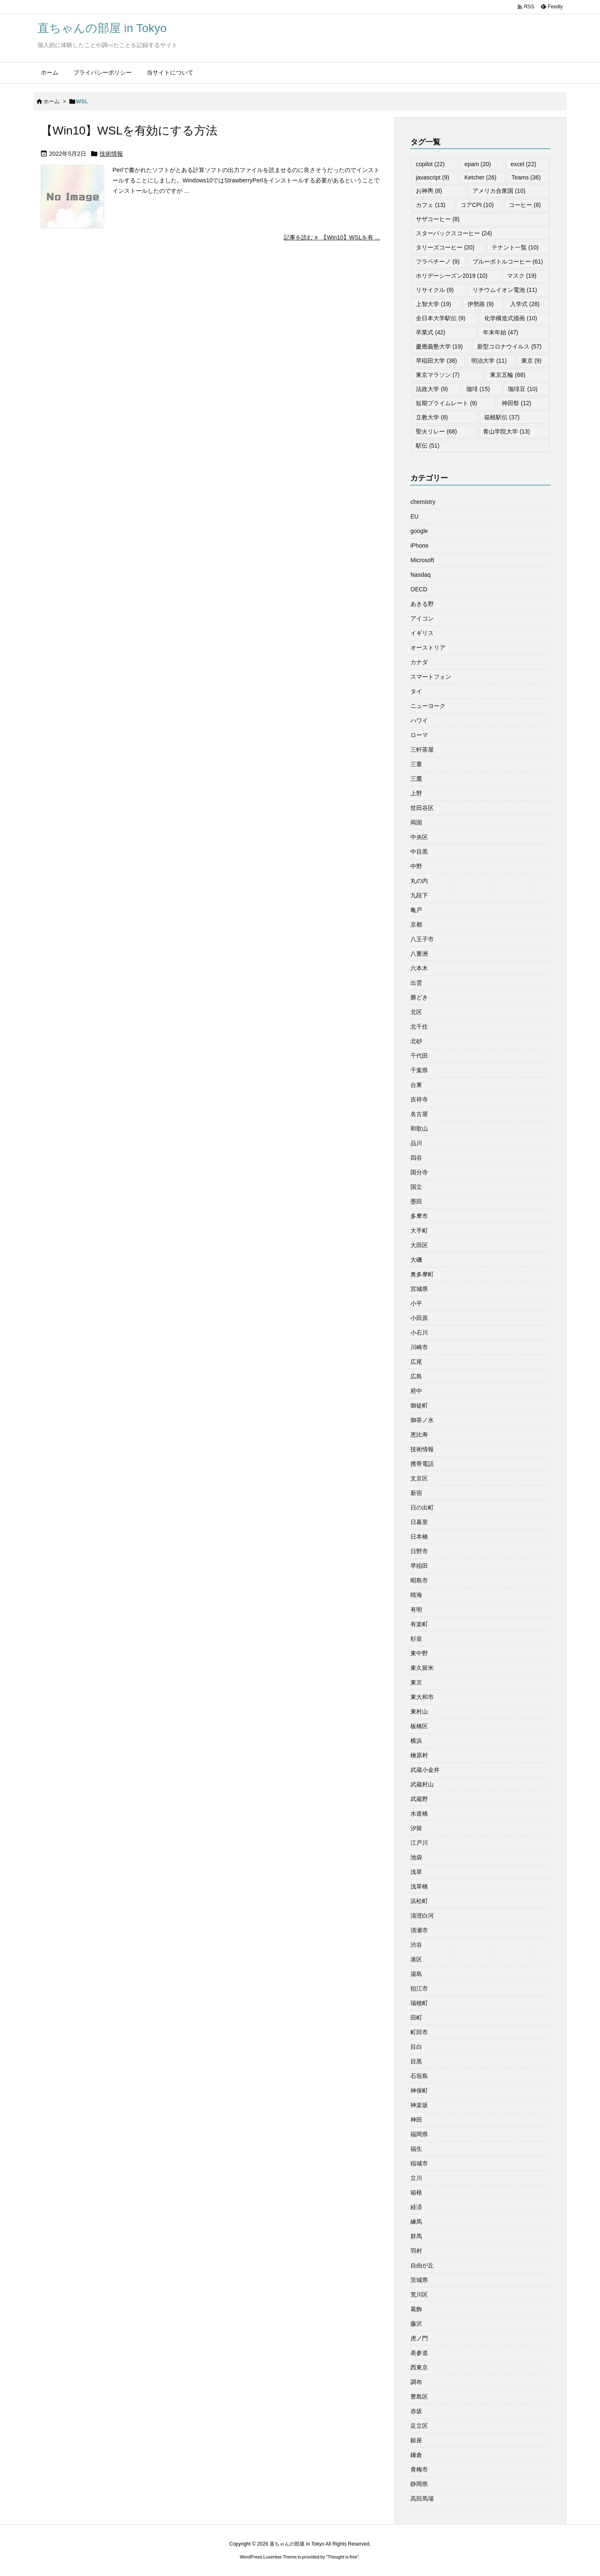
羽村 (416, 2250)
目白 (416, 2046)
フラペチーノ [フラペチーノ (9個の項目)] (438, 261)
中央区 (419, 837)
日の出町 (422, 1507)
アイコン (422, 618)
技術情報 (111, 153)
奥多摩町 (422, 1274)
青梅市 (419, 2469)
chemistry (422, 501)
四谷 (416, 1157)
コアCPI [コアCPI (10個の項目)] (477, 205)
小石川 (419, 1332)
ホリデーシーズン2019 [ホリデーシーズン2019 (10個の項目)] (452, 275)
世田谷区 (422, 808)
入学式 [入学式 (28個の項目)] (525, 304)
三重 (416, 764)
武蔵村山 (422, 1784)
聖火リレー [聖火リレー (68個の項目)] (436, 431)
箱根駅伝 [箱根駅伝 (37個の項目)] (502, 417)
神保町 (419, 2090)
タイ (416, 691)
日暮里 (419, 1522)
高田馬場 (422, 2498)
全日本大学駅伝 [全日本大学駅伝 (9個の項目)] (440, 318)
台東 (416, 1084)
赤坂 (416, 2411)
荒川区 (419, 2294)
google (419, 531)
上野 (416, 793)
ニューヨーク (427, 706)
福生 (416, 2148)
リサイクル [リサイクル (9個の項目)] (435, 289)
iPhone (419, 545)
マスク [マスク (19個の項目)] (522, 275)
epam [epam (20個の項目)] (477, 164)
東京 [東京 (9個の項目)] (531, 360)
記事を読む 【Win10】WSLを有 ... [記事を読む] (332, 237)
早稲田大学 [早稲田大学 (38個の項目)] (436, 360)
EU (414, 516)
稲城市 (419, 2163)
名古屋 (419, 1114)
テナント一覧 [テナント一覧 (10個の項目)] (515, 247)
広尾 (416, 1361)
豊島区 (419, 2396)
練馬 (416, 2221)
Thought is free (342, 2556)
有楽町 (419, 1624)
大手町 (419, 1230)
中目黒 (419, 851)
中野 (416, 866)
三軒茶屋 (422, 749)
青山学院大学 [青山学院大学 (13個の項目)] (506, 431)
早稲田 (419, 1565)
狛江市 (419, 1988)
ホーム (51, 101)
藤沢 (416, 2323)
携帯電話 (422, 1463)
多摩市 (419, 1216)
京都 (416, 924)
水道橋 (419, 1813)
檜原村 (419, 1755)
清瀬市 (419, 1930)
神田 (416, 2119)
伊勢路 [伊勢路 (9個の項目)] (481, 304)
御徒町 (419, 1405)
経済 (416, 2207)
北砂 (416, 1041)
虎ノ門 (419, 2338)
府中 (416, 1391)
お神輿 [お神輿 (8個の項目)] (429, 190)
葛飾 (416, 2309)
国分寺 (419, 1172)
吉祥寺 (419, 1099)
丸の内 (419, 880)
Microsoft (422, 560)
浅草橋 (419, 1886)
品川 (416, 1143)
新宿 (416, 1493)
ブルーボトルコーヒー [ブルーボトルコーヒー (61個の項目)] (507, 261)
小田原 (419, 1318)
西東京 (419, 2367)
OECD (418, 589)
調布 (416, 2382)
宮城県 (419, 1289)
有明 (416, 1609)
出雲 (416, 982)
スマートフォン (430, 676)
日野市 (419, 1551)
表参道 (419, 2352)
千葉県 (419, 1070)
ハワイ (419, 720)
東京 (416, 1682)
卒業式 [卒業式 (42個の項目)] (430, 332)
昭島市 (419, 1580)
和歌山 (419, 1128)
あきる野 (422, 603)
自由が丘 (422, 2265)
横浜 (416, 1740)
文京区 (419, 1478)
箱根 (416, 2192)
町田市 (419, 2032)
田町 (416, 2017)
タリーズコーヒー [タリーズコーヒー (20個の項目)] (445, 247)
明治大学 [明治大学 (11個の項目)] (489, 360)
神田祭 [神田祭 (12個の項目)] (516, 403)
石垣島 (419, 2076)
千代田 (419, 1055)
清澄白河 (422, 1915)
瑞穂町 (419, 2003)
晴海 (416, 1595)
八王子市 (422, 939)
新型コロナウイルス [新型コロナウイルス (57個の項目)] (509, 346)
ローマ (419, 735)
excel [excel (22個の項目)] (523, 164)
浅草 (416, 1871)
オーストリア (427, 647)
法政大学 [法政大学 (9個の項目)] (432, 389)
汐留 (416, 1828)
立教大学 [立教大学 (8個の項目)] (432, 417)
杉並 (416, 1638)
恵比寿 (419, 1434)
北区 (416, 1012)
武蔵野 (419, 1799)
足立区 (419, 2425)
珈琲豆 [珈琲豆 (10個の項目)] (523, 389)
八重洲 (419, 953)
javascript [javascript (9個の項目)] (432, 177)
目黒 (416, 2061)
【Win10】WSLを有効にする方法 (129, 130)
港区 (416, 1959)
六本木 (419, 968)
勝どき (419, 997)
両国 (416, 822)
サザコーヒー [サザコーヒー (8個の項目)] (438, 219)
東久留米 (422, 1667)
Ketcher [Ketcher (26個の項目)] (480, 177)
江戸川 (419, 1842)
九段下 (419, 895)
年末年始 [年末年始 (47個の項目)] (500, 332)
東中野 (419, 1653)
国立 (416, 1186)
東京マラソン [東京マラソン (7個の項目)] (438, 374)
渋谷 (416, 1944)
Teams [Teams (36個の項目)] (526, 177)
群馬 (416, 2236)
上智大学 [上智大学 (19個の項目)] (433, 304)
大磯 (416, 1259)
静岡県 (419, 2484)
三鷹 (416, 778)
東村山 (419, 1711)
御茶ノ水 (422, 1420)
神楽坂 (419, 2105)
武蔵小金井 (425, 1769)
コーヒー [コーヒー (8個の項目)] (525, 205)
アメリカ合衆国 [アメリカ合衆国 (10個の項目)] (498, 190)
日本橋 (419, 1536)
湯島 (416, 1974)
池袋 (416, 1857)
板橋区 (419, 1726)
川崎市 (419, 1347)
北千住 (419, 1026)
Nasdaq (420, 574)
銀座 (416, 2440)
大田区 (419, 1245)
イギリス (422, 633)
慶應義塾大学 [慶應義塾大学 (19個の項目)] (439, 346)
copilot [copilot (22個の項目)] (430, 164)
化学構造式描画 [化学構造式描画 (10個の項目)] (510, 318)
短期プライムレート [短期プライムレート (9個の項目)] (446, 403)
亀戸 (416, 910)
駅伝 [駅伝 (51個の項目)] (428, 445)
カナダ (419, 662)
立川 (416, 2178)
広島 (416, 1376)
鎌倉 (416, 2454)
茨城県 (419, 2280)
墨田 (416, 1201)
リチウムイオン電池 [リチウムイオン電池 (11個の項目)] (504, 289)
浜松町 (419, 1901)
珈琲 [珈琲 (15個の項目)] (478, 389)
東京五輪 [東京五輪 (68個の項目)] (507, 374)
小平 (416, 1303)
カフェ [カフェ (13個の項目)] (430, 205)
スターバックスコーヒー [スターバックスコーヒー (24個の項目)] (454, 233)
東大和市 (422, 1697)
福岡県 (419, 2134)
